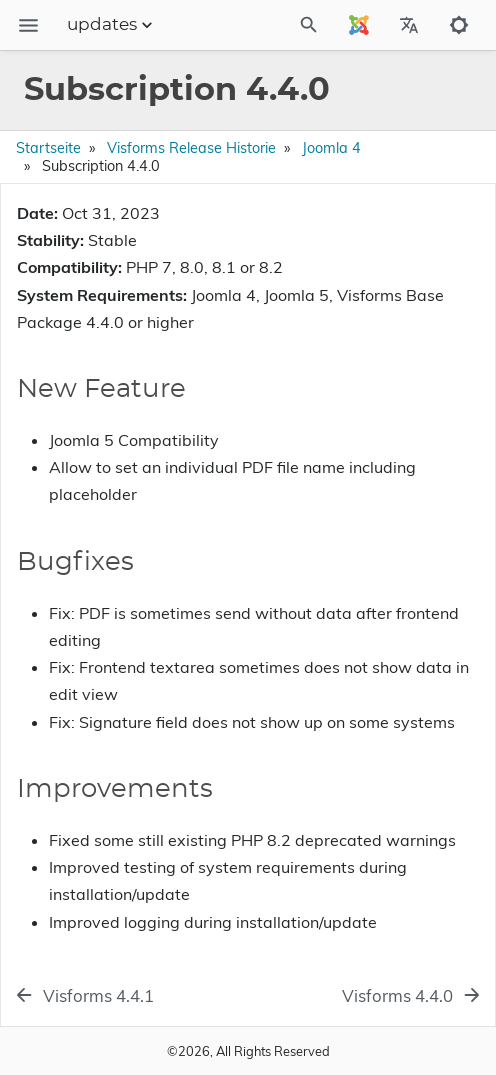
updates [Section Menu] (112, 25)
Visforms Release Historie (191, 148)
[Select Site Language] (359, 25)
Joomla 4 (331, 148)
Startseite (48, 148)
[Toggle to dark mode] (459, 25)
